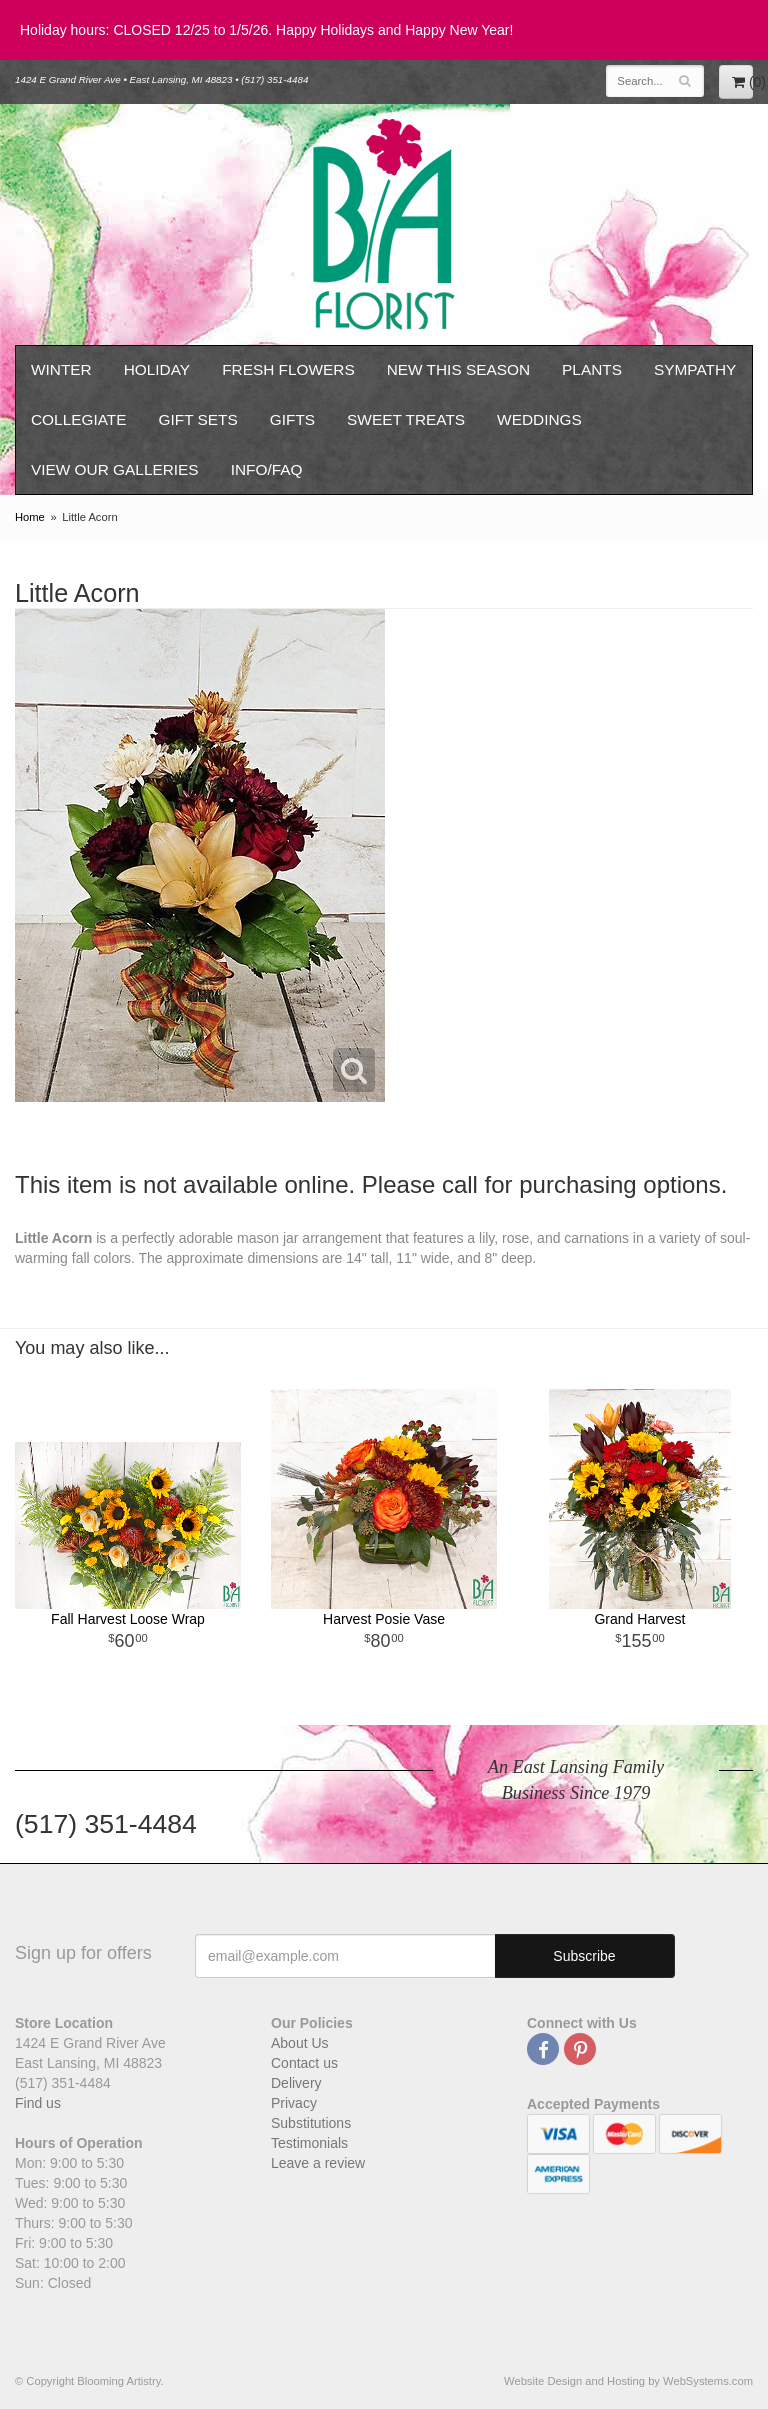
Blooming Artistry (384, 224)
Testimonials (309, 2143)
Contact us (304, 2063)
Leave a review (318, 2163)
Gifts (292, 419)
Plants (592, 369)
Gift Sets (198, 419)
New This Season (458, 369)
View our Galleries (115, 469)
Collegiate (79, 419)
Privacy (294, 2103)
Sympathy (695, 369)
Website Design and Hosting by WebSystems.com (628, 2381)
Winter (61, 369)
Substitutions (311, 2123)
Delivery (296, 2083)
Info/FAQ (267, 469)
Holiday (157, 369)
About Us (300, 2043)
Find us (38, 2103)
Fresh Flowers (288, 369)
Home (30, 517)
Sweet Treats (406, 419)
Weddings (539, 419)
